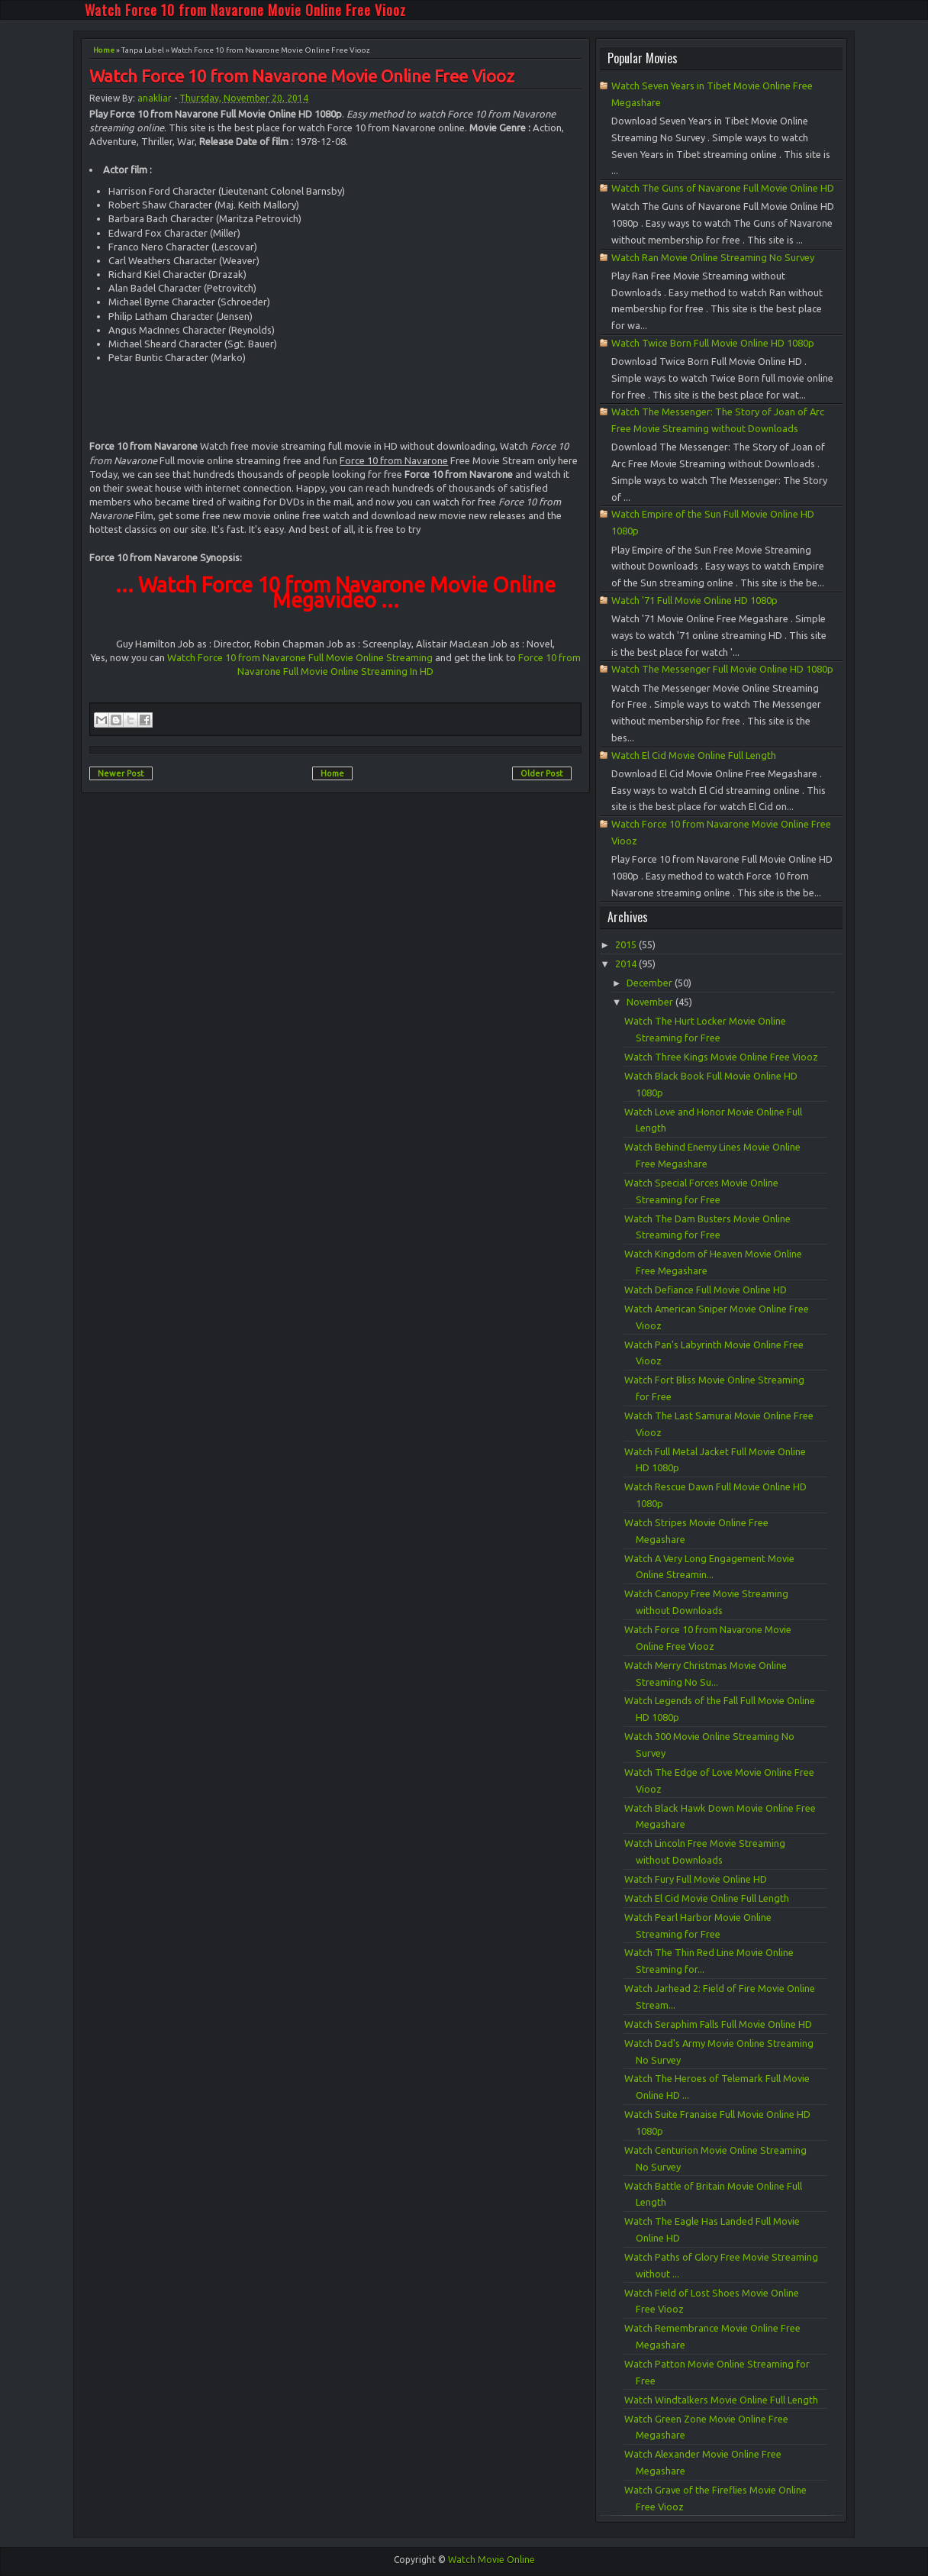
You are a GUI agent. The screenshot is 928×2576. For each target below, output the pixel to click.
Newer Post (121, 773)
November (651, 1001)
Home (103, 50)
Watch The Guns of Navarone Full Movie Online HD (722, 187)
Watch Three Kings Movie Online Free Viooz (721, 1056)
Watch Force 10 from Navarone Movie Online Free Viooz (245, 10)
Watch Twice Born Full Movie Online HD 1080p (712, 342)
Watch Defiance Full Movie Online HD (705, 1289)
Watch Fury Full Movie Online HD (695, 1879)
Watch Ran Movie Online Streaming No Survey (712, 257)
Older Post (541, 773)
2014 (627, 963)
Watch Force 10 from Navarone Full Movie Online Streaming (300, 657)
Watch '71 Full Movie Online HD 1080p (694, 600)
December (651, 982)
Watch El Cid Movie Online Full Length (693, 755)
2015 (627, 944)
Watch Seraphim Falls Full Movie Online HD (718, 2024)
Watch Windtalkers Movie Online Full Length (721, 2399)
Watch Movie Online (491, 2560)
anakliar (154, 98)
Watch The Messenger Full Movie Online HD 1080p (722, 668)
